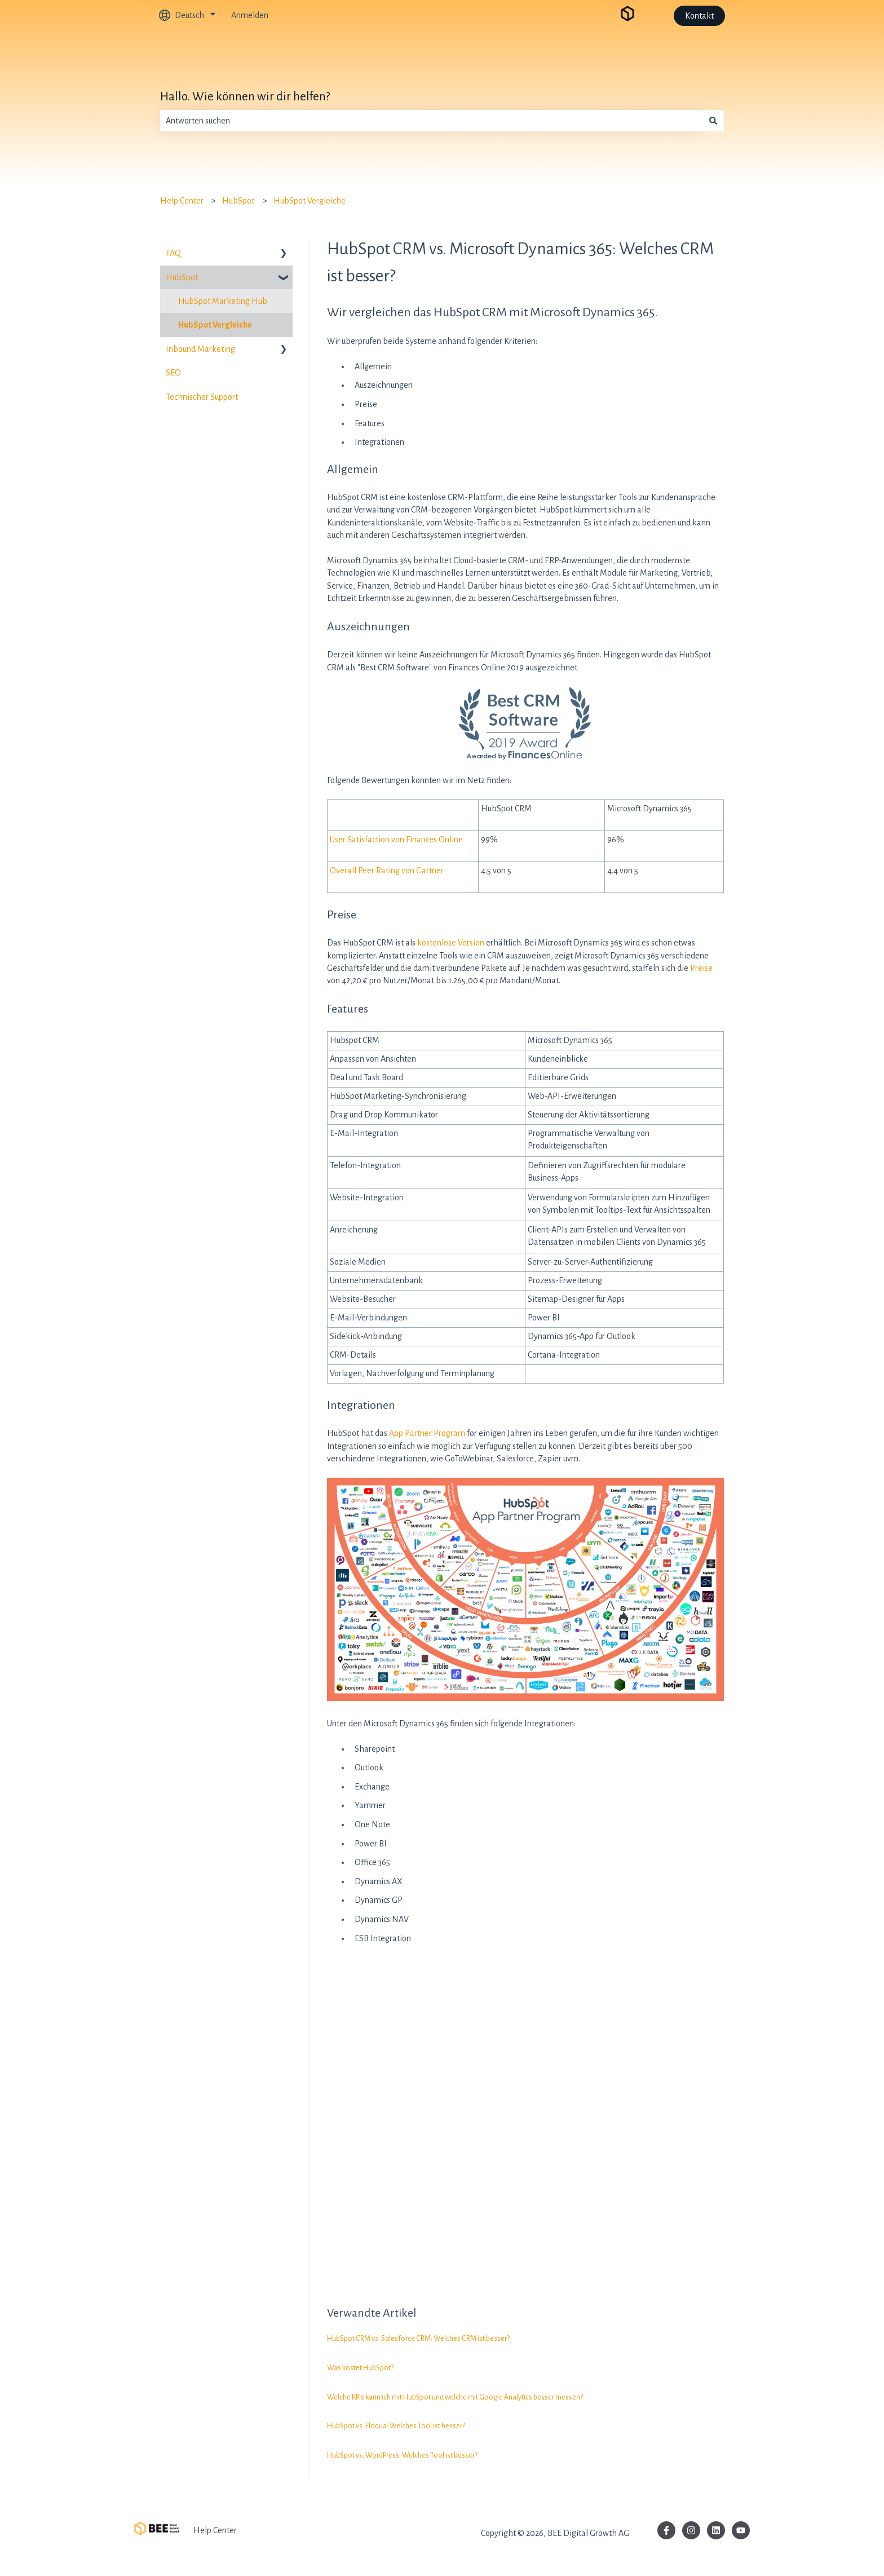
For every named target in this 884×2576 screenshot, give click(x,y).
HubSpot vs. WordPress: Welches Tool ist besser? (402, 2455)
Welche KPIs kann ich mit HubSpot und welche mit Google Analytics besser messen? (455, 2397)
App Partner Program (427, 1433)
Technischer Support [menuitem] (202, 396)
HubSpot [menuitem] (182, 277)
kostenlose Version (450, 942)
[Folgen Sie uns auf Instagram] (691, 2530)
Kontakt (699, 15)
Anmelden (249, 15)
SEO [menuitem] (173, 372)
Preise (701, 968)
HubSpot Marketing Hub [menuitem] (222, 301)
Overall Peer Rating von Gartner (387, 870)
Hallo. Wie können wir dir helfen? (245, 96)
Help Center (182, 200)
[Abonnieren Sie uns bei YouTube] (741, 2530)
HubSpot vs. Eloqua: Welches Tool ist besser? (396, 2426)
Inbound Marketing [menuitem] (200, 349)
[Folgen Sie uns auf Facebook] (666, 2530)
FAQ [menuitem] (173, 253)
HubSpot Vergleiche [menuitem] (215, 324)
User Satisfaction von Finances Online (396, 839)
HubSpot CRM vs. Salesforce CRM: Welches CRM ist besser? (418, 2339)
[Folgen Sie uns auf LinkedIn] (716, 2530)
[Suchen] (713, 120)
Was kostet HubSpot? (360, 2368)
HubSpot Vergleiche (309, 200)
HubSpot (238, 200)
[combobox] (431, 120)
